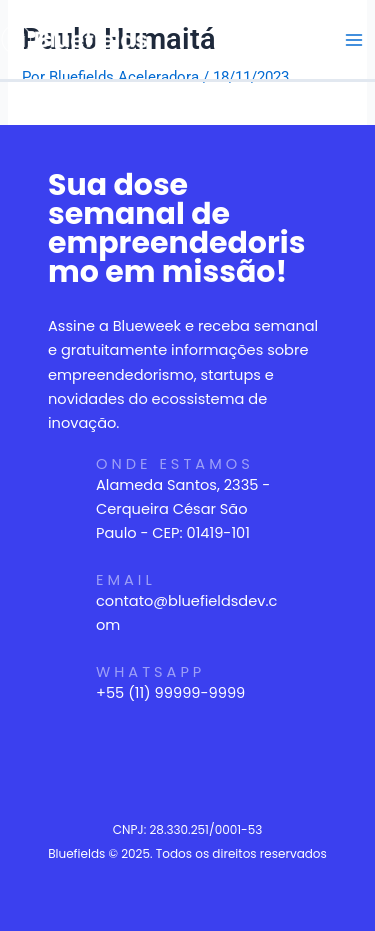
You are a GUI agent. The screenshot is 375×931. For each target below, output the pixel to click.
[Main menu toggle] (354, 40)
